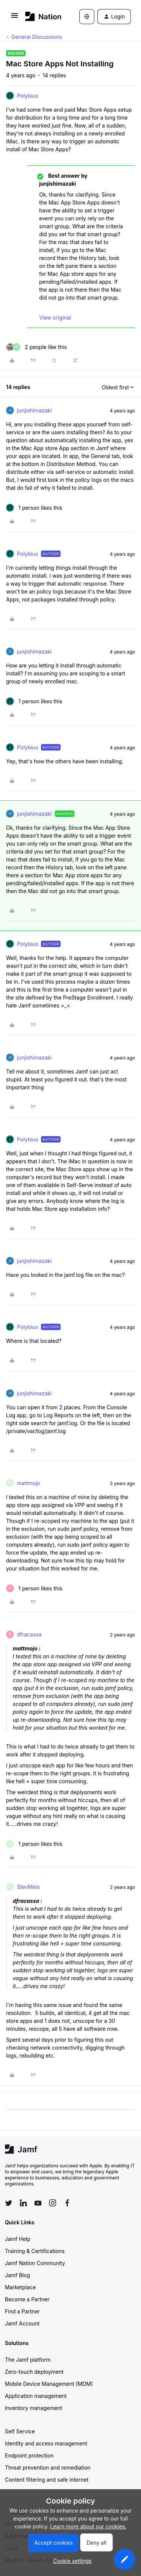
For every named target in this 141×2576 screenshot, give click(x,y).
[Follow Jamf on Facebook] (67, 2203)
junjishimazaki (34, 410)
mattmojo (28, 1483)
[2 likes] (36, 347)
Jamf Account (22, 2323)
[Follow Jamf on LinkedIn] (23, 2203)
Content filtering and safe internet (46, 2479)
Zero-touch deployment (34, 2371)
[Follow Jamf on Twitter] (8, 2203)
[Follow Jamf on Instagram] (52, 2203)
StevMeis (28, 1887)
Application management (36, 2396)
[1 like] (34, 508)
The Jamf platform (28, 2359)
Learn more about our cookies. (88, 2526)
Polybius (27, 95)
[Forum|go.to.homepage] (41, 16)
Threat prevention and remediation (48, 2467)
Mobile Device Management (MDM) (49, 2384)
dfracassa (29, 1634)
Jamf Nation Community (35, 2263)
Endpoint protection (29, 2455)
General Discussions (36, 37)
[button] (14, 18)
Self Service (20, 2431)
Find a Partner (22, 2311)
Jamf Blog (17, 2275)
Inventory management (33, 2408)
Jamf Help (17, 2239)
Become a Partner (27, 2299)
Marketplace (20, 2287)
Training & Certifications (35, 2251)
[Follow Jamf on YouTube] (38, 2202)
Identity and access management (46, 2443)
